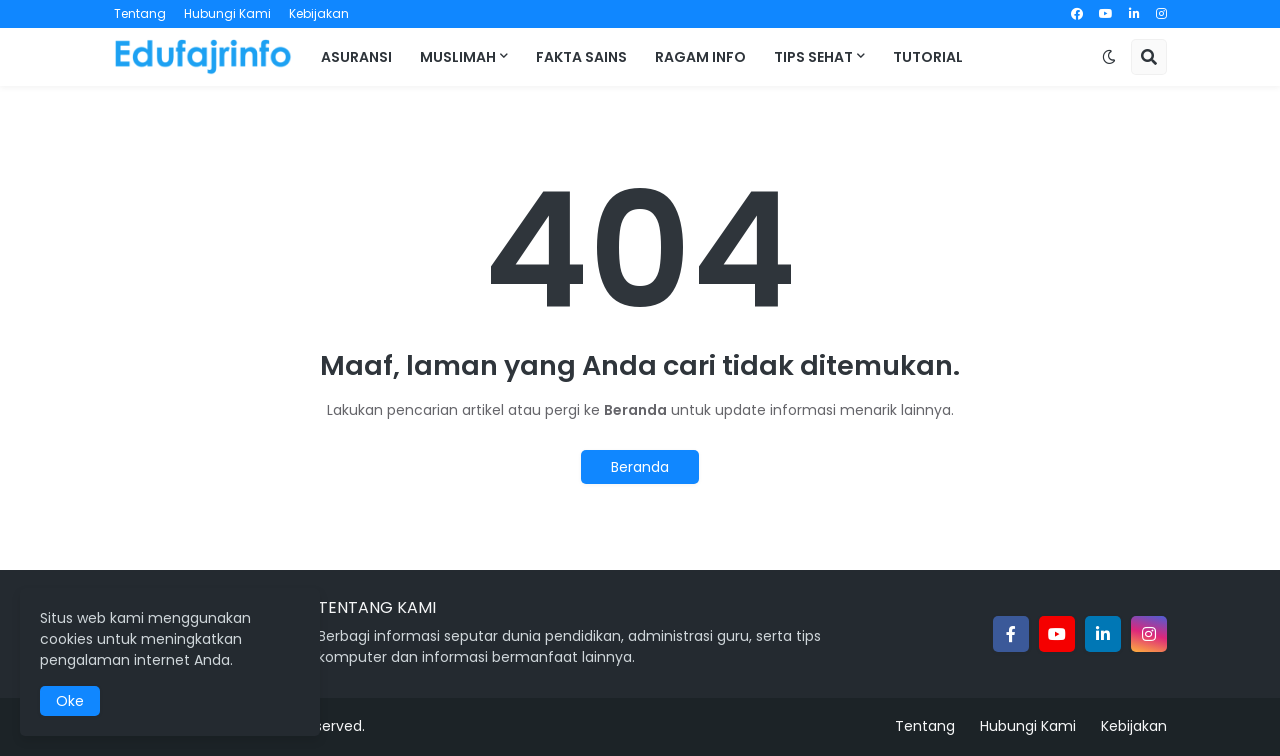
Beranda (640, 467)
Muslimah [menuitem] (458, 57)
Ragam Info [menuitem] (700, 57)
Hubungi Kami (227, 13)
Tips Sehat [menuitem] (813, 57)
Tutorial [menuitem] (928, 57)
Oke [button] (70, 701)
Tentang (140, 13)
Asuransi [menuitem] (356, 57)
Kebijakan (319, 13)
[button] (1109, 57)
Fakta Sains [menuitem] (581, 57)
